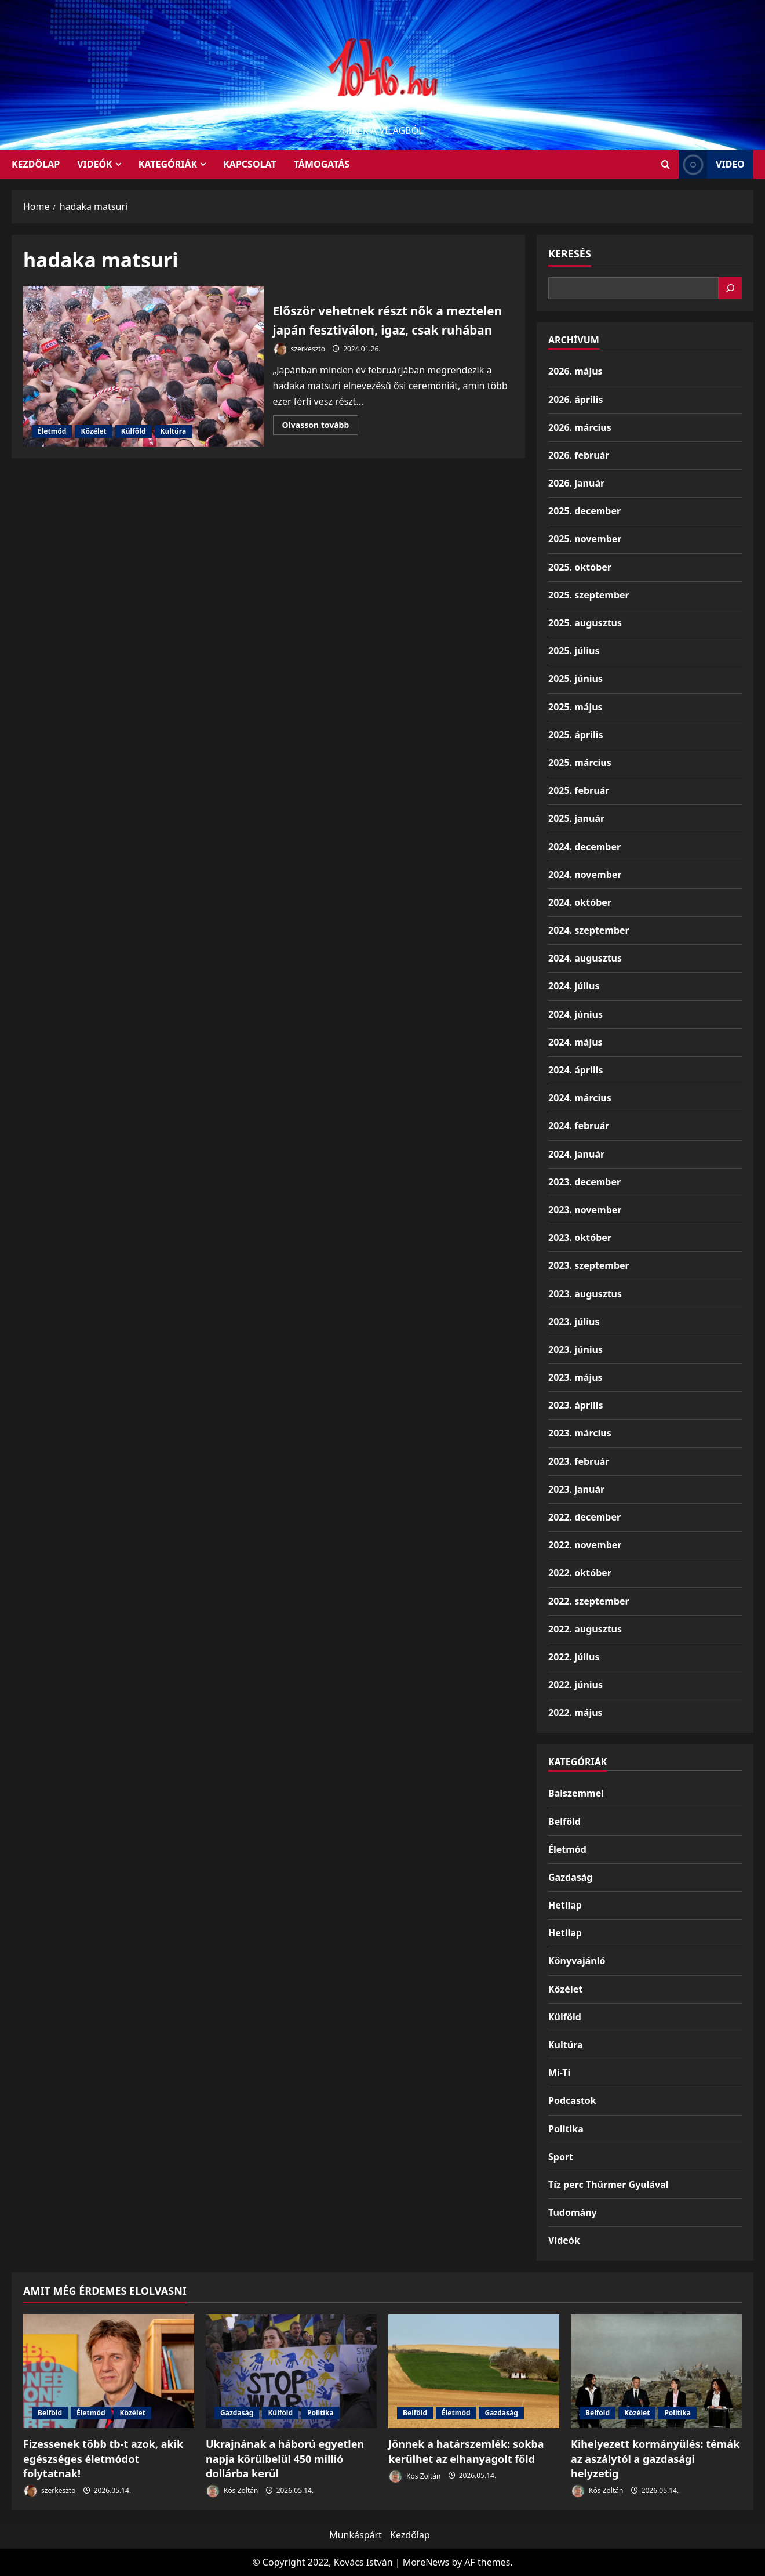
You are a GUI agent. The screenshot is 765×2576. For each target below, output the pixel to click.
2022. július (573, 1656)
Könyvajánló (576, 1960)
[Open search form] (665, 164)
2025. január (576, 818)
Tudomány (572, 2212)
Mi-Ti (559, 2072)
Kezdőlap (410, 2534)
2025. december (584, 511)
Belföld (564, 1821)
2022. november (584, 1545)
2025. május (575, 707)
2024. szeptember (588, 930)
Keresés (569, 253)
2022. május (575, 1712)
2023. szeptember (588, 1265)
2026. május (575, 371)
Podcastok (572, 2100)
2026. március (579, 427)
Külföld (133, 438)
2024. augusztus (585, 958)
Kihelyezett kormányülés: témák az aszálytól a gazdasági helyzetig (655, 2458)
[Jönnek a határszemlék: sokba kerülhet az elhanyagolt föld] (473, 2371)
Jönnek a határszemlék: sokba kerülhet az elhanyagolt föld (466, 2451)
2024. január (576, 1154)
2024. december (584, 846)
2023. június (575, 1349)
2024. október (579, 902)
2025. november (584, 538)
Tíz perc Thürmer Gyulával (608, 2184)
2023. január (576, 1489)
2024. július (573, 985)
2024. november (584, 874)
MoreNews (426, 2562)
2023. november (584, 1209)
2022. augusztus (585, 1629)
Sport (560, 2156)
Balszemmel (576, 1793)
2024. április (575, 1070)
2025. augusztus (585, 622)
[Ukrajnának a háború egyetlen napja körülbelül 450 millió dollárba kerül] (291, 2371)
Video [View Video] (712, 164)
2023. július (573, 1321)
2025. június (575, 678)
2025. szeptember (588, 595)
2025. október (579, 567)
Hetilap (565, 1905)
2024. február (578, 1125)
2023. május (575, 1377)
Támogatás (321, 164)
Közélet (93, 438)
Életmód (52, 438)
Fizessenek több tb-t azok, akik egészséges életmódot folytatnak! (103, 2458)
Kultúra (174, 438)
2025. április (575, 734)
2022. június (575, 1684)
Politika (566, 2129)
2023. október (579, 1237)
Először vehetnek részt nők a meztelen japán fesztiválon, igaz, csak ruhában (143, 373)
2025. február (578, 790)
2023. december (584, 1181)
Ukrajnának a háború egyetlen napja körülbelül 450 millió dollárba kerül (285, 2458)
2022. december (584, 1517)
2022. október (579, 1572)
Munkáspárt (355, 2534)
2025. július (573, 650)
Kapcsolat (249, 164)
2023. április (575, 1405)
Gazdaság (570, 1877)
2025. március (579, 762)
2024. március (579, 1097)
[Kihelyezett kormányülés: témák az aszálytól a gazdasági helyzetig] (656, 2371)
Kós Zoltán (232, 2491)
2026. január (576, 483)
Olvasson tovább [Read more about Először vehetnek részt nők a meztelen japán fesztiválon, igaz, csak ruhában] (320, 444)
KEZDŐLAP (36, 164)
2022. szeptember (588, 1601)
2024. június (575, 1014)
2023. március (579, 1433)
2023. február (578, 1461)
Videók (94, 164)
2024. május (575, 1042)
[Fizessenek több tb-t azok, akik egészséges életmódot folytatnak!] (108, 2371)
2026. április (575, 399)
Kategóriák (168, 164)
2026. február (578, 455)
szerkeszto (299, 366)
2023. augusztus (585, 1293)
